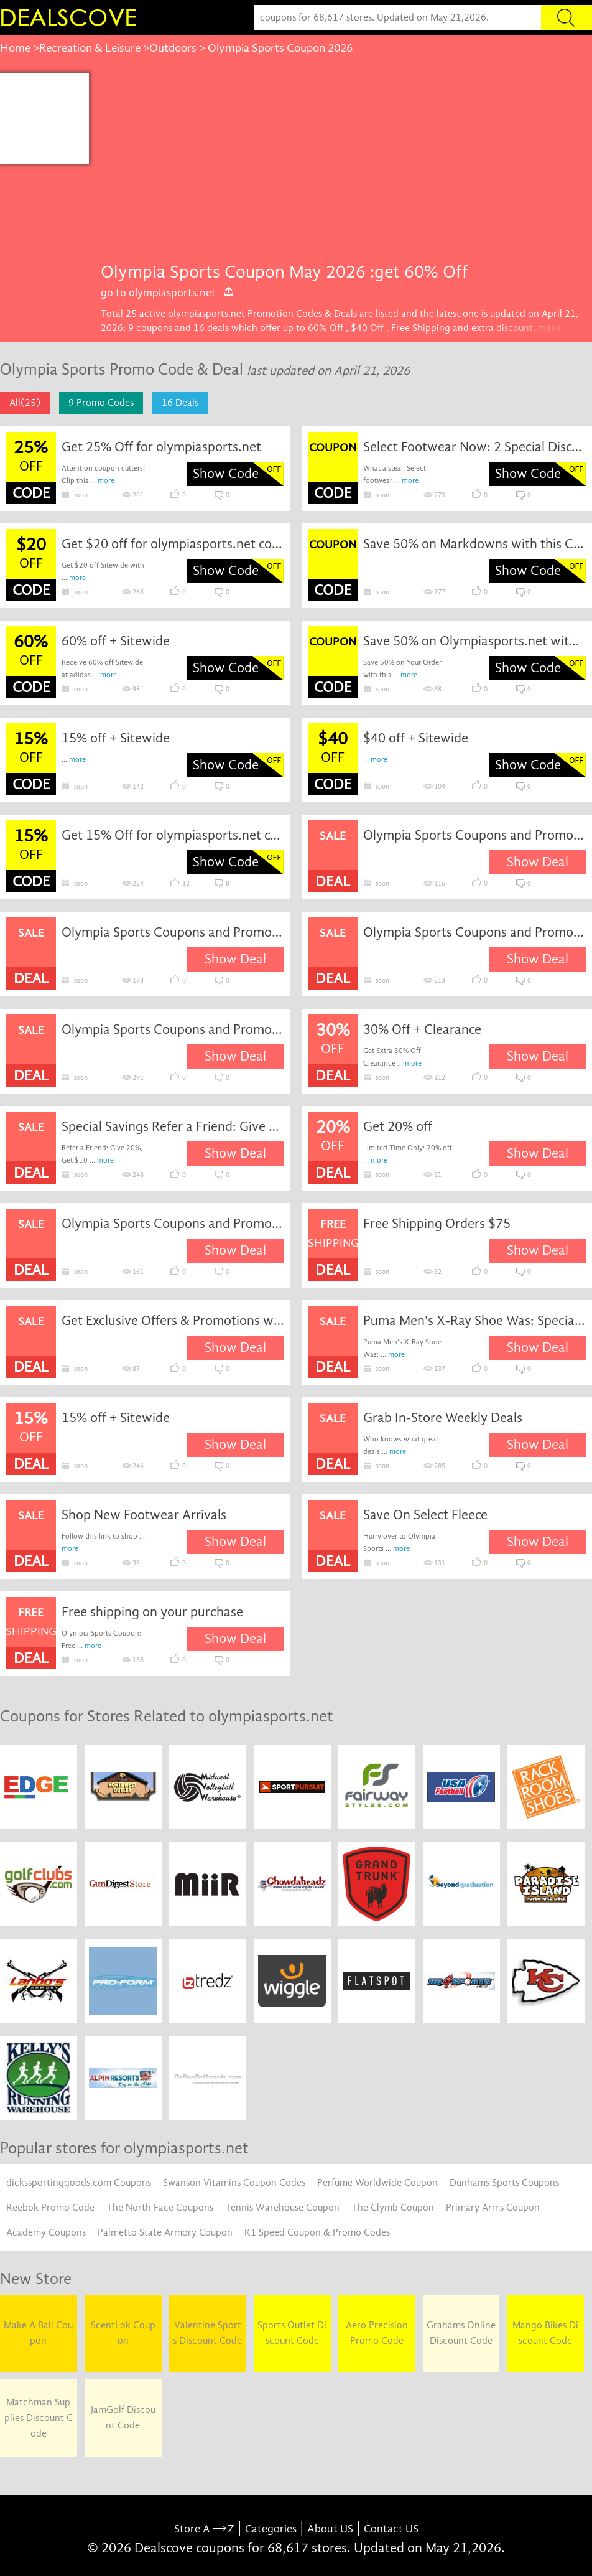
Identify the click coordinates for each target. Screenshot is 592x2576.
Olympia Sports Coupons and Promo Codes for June (173, 1029)
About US (330, 2529)
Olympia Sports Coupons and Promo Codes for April (173, 932)
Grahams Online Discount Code (461, 2333)
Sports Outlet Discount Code (291, 2333)
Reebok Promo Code (50, 2207)
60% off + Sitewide (116, 641)
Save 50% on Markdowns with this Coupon (474, 544)
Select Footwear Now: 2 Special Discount (474, 447)
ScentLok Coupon (123, 2333)
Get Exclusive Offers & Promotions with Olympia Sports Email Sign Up (173, 1321)
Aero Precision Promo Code (377, 2333)
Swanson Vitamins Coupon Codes (234, 2182)
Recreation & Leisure (90, 48)
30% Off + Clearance (422, 1029)
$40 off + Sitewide (415, 738)
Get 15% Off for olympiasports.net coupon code (173, 835)
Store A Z (204, 2529)
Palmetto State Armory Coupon (165, 2232)
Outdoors (173, 48)
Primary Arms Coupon (493, 2207)
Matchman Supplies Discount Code (38, 2418)
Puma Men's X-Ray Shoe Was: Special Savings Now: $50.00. (474, 1321)
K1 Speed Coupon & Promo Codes (317, 2232)
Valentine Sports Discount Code (207, 2333)
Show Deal (537, 862)
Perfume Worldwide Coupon (377, 2182)
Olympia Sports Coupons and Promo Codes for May (474, 932)
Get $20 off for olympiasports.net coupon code (173, 544)
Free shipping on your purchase (152, 1612)
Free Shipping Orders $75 (437, 1223)
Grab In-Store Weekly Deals (442, 1418)
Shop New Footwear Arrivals (144, 1515)
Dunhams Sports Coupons (504, 2182)
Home (15, 48)
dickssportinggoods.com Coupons (78, 2182)
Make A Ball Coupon (38, 2333)
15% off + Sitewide (116, 738)
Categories (271, 2529)
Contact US (391, 2529)
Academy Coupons (46, 2232)
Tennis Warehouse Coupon (282, 2207)
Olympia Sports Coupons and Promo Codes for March (474, 835)
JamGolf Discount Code (123, 2417)
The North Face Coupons (159, 2207)
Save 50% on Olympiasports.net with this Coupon (474, 641)
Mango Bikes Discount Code (545, 2333)
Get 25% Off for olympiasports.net (161, 447)
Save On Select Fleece (425, 1515)
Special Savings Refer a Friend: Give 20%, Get (173, 1126)
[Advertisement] (340, 166)
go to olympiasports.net (167, 292)
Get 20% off (397, 1126)
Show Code (226, 474)
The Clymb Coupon (392, 2207)
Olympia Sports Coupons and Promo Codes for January (173, 1223)
